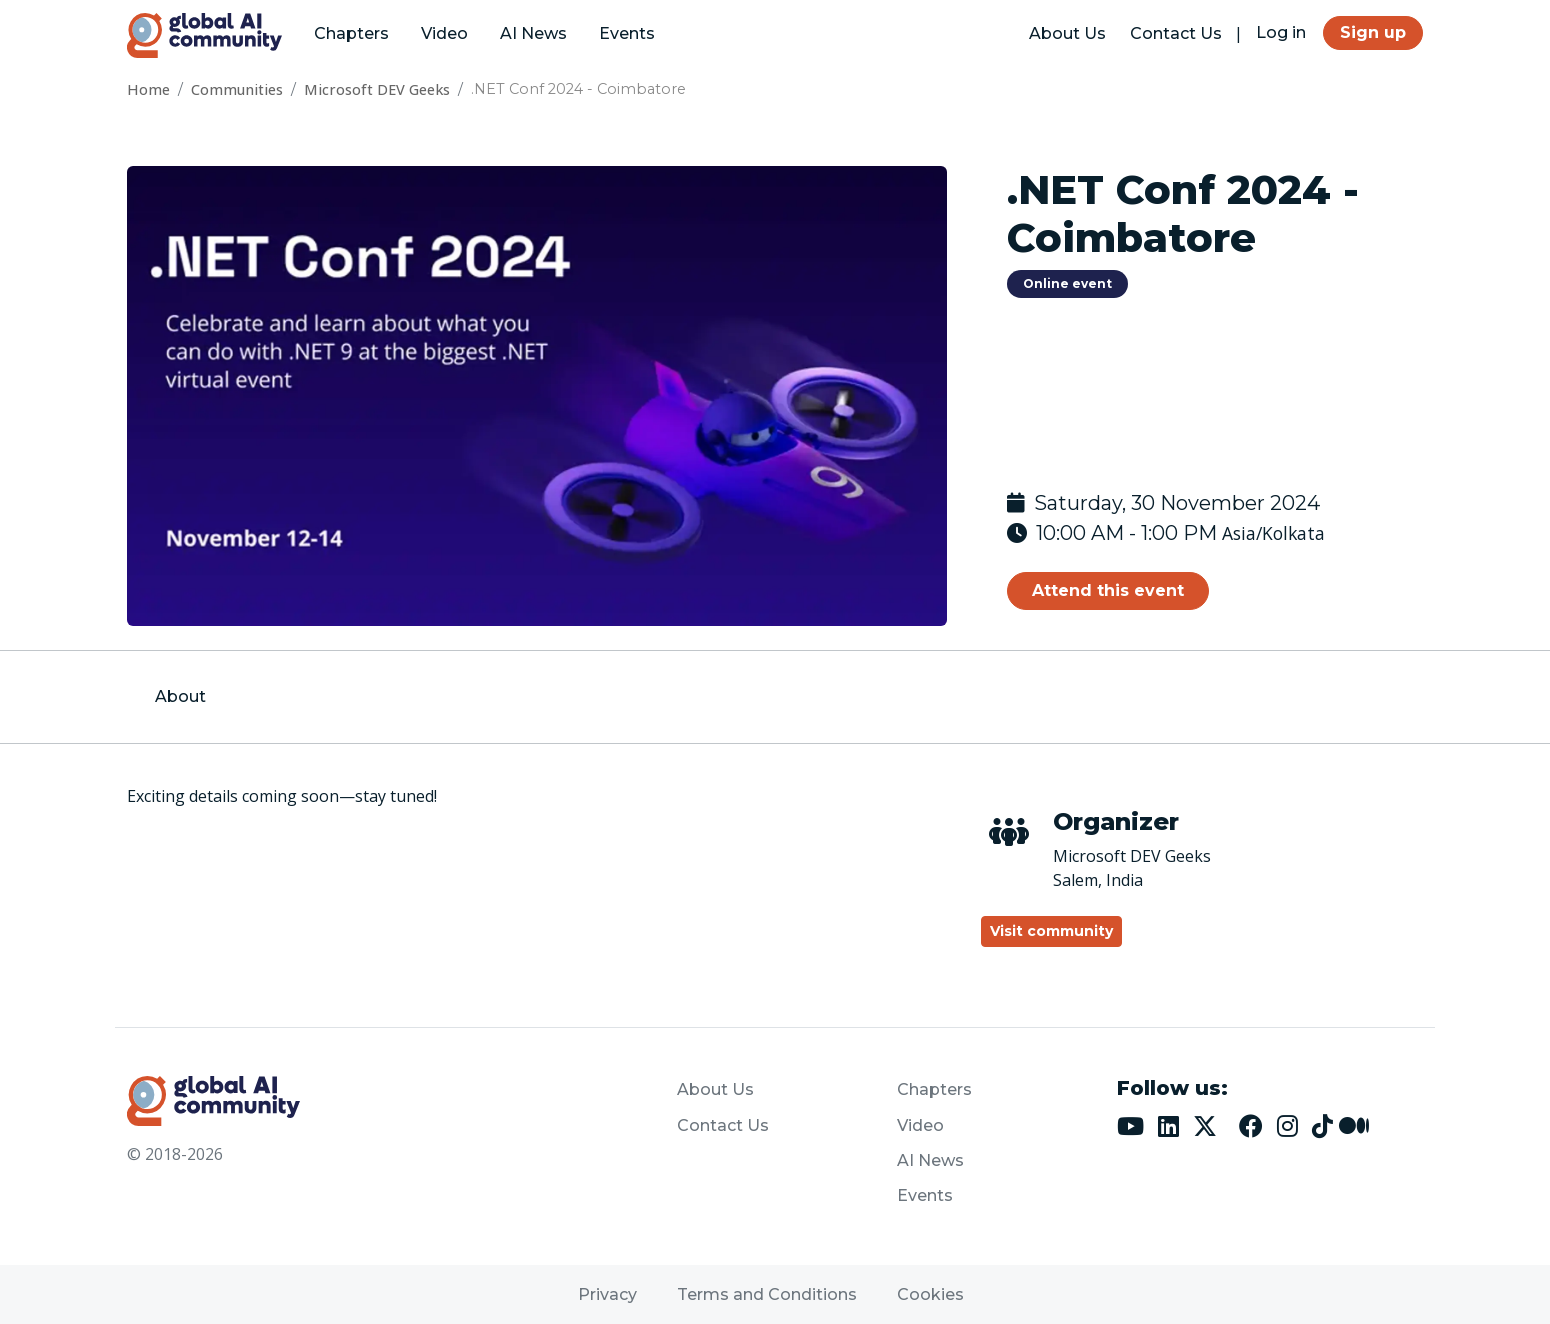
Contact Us (1176, 33)
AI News (533, 33)
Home (148, 89)
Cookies (930, 1294)
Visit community (1051, 931)
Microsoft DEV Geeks (377, 89)
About (180, 696)
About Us (1067, 33)
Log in (1281, 32)
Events (627, 33)
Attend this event (1108, 590)
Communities (237, 89)
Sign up (1373, 32)
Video (444, 33)
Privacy (607, 1294)
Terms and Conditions (767, 1294)
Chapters (351, 33)
